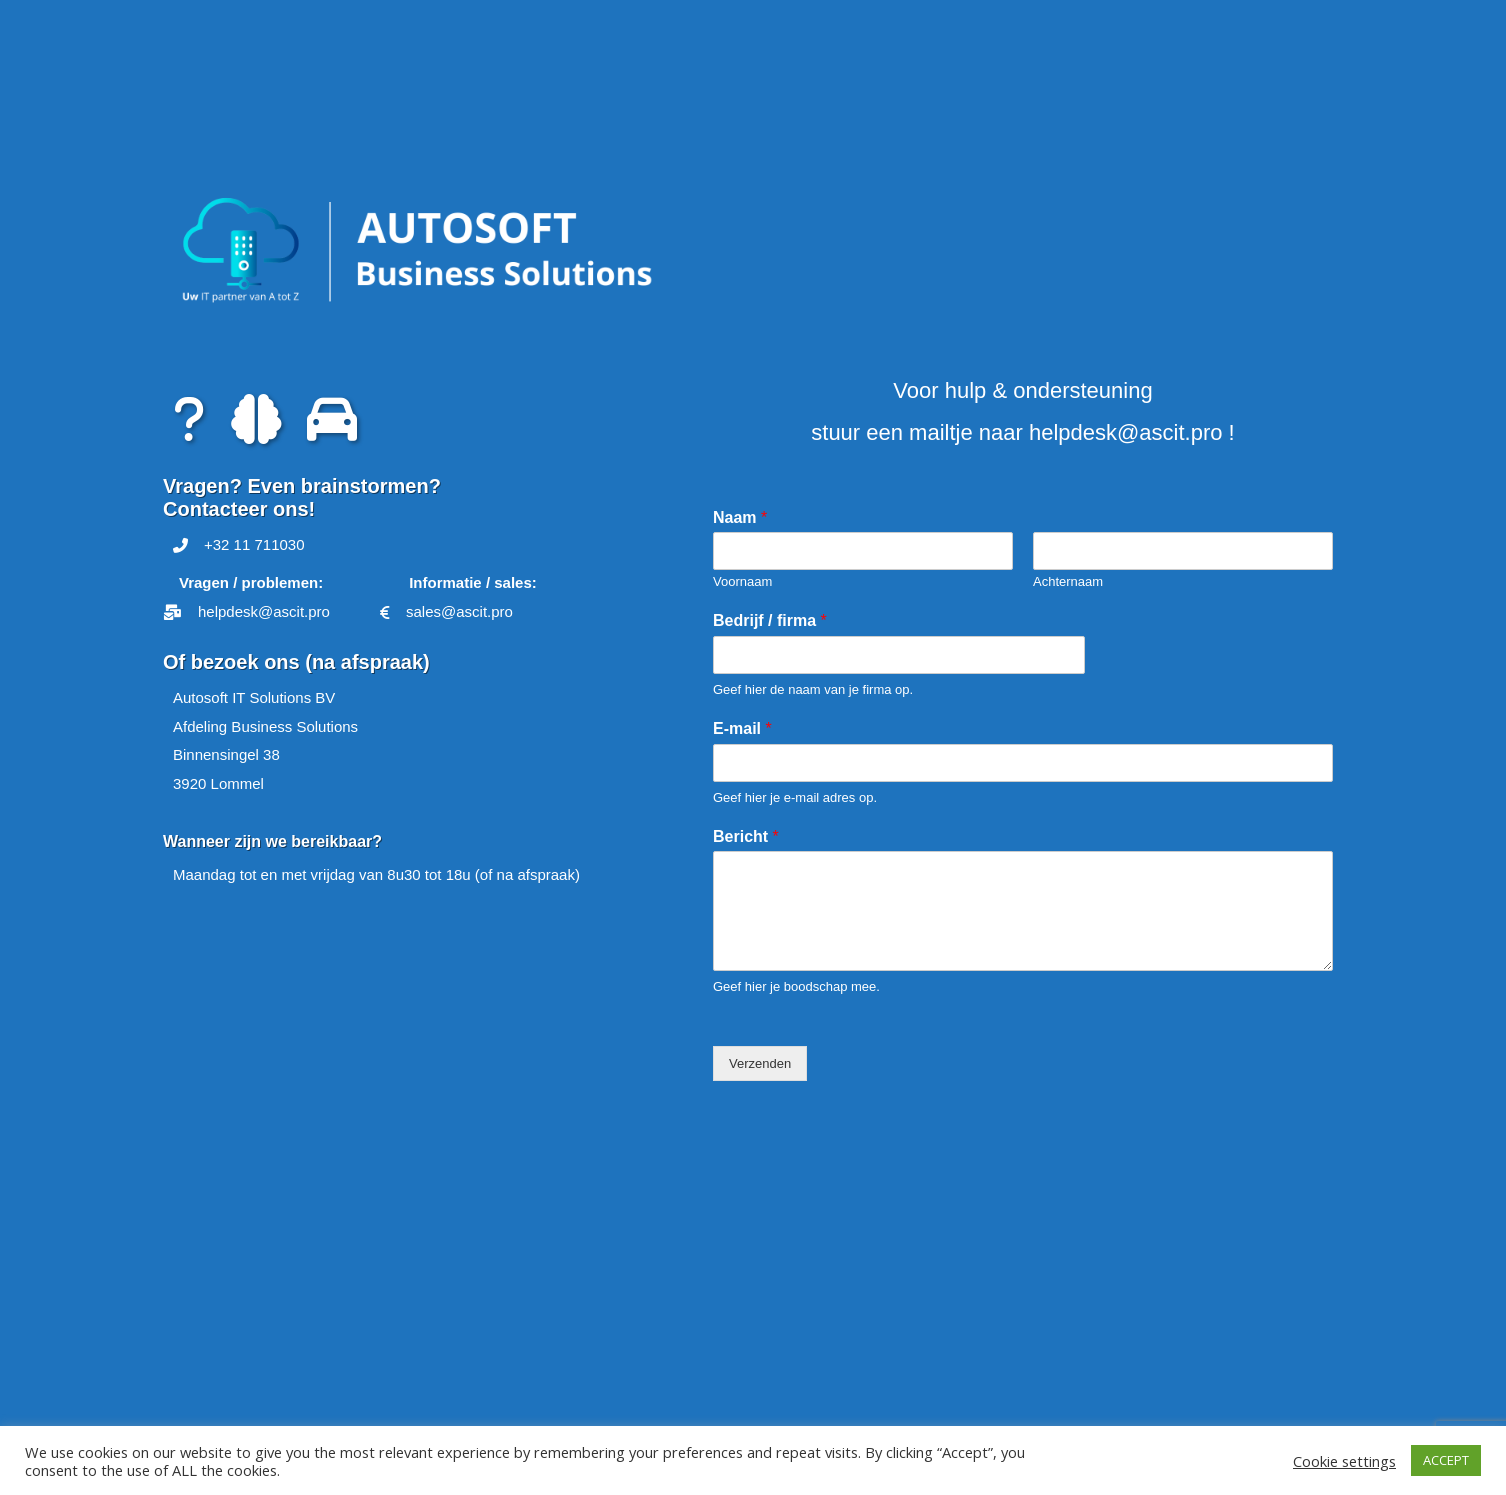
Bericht (746, 836)
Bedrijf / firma (770, 620)
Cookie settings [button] (1344, 1461)
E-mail (742, 728)
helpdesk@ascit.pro (1126, 432)
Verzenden (760, 1063)
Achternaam (1068, 581)
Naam (740, 517)
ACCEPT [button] (1446, 1460)
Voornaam (742, 581)
